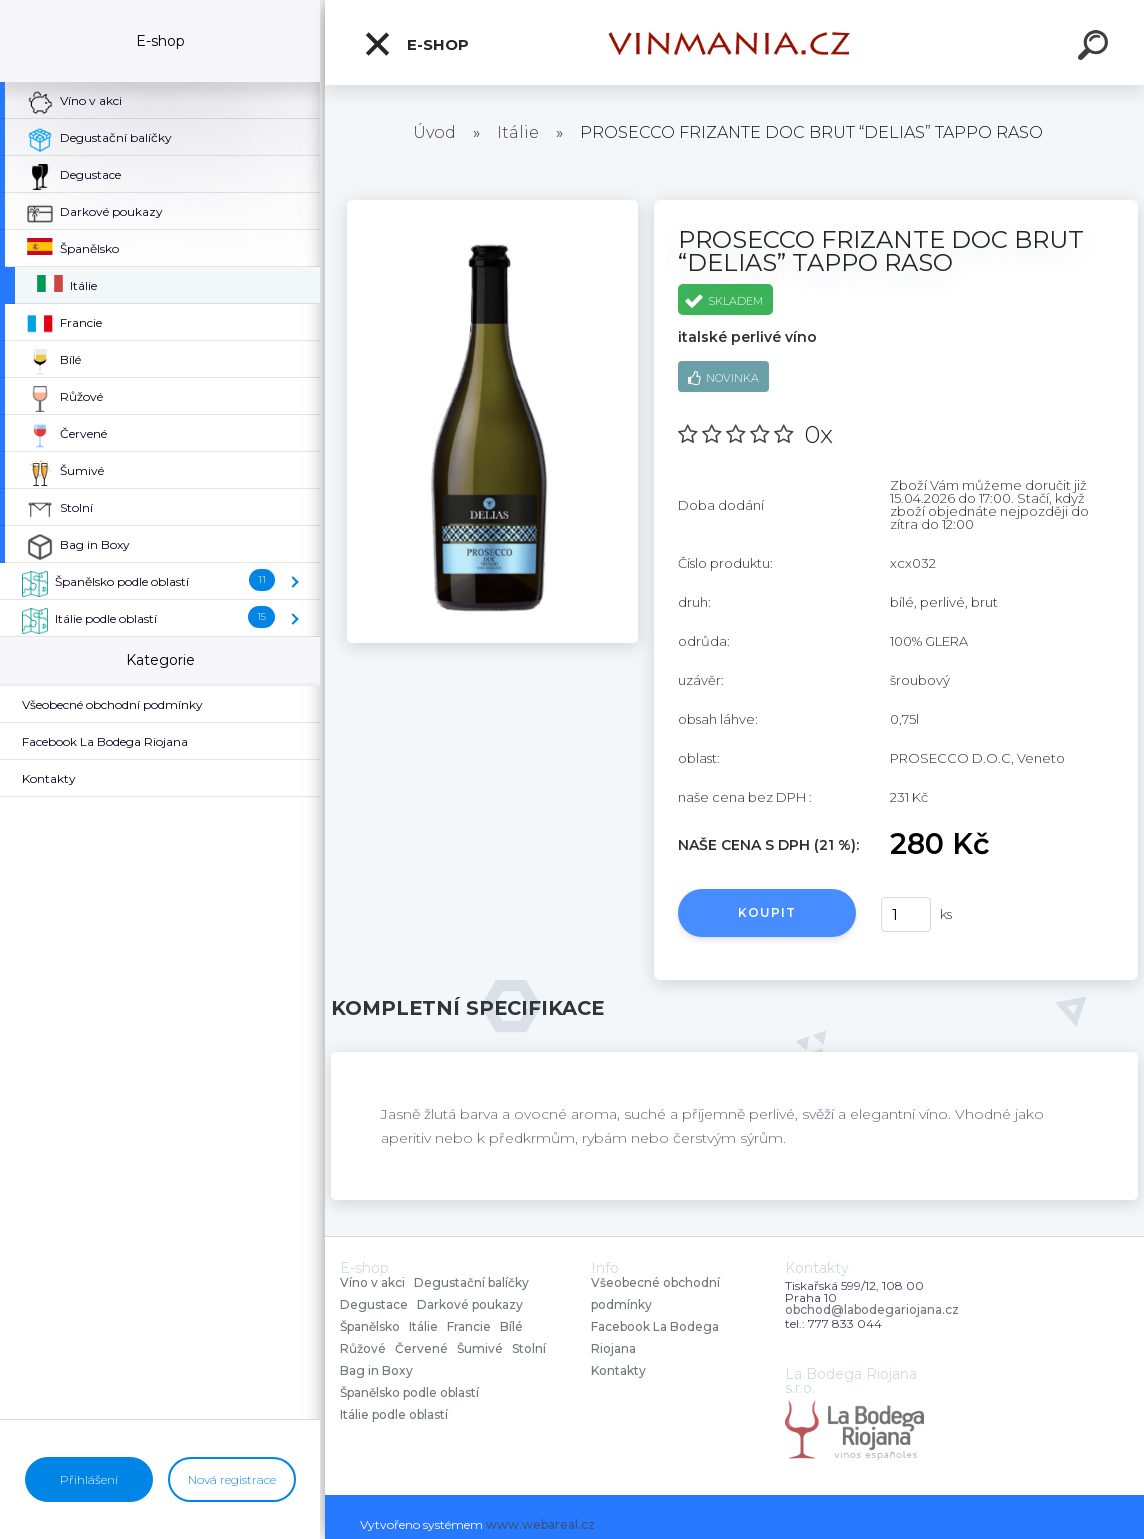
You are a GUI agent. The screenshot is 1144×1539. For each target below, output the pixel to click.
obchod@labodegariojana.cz (872, 1310)
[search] (1096, 48)
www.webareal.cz (540, 1524)
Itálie (518, 132)
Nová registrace (232, 1479)
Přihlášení (89, 1479)
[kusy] (906, 914)
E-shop (416, 44)
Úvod (434, 132)
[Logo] (735, 42)
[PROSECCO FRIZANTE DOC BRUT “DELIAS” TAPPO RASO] (492, 207)
